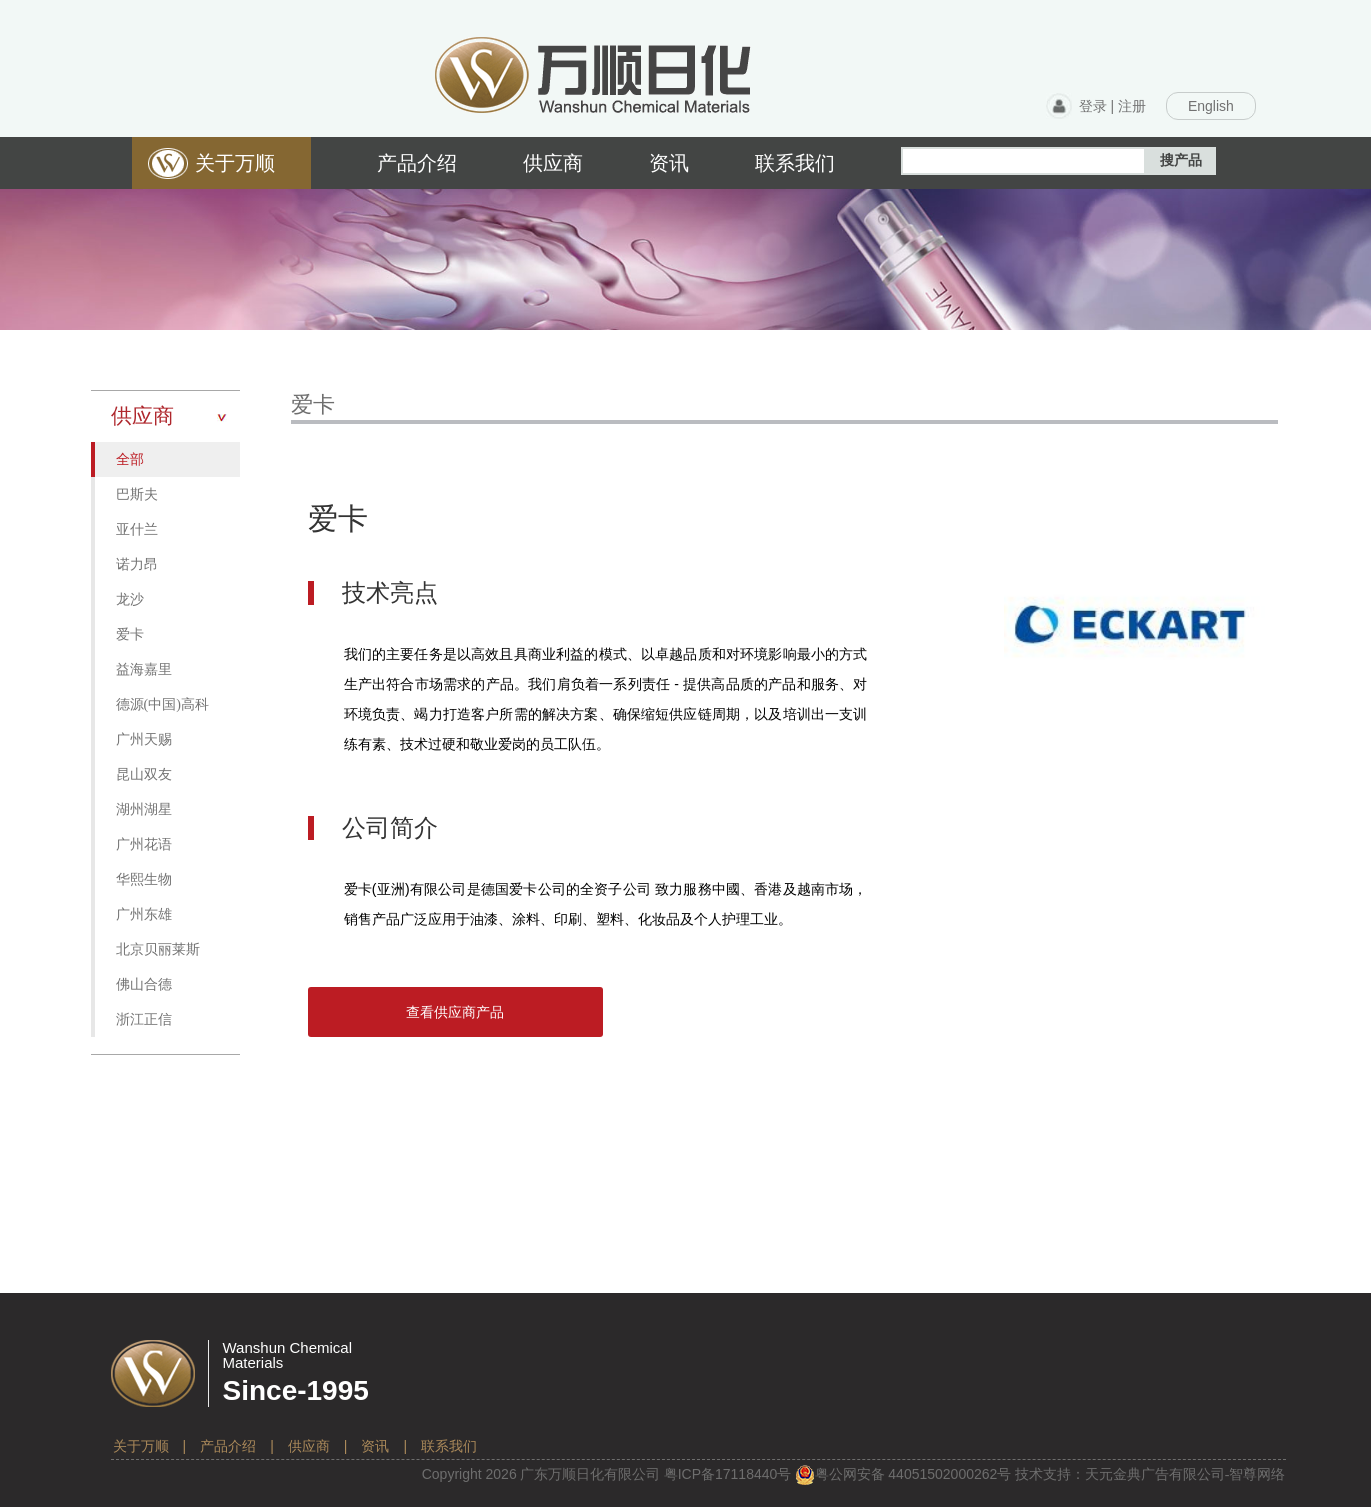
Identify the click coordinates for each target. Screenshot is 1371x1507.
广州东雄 (144, 914)
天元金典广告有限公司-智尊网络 (1185, 1474)
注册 (1132, 106)
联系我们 (449, 1446)
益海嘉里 (144, 669)
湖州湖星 (144, 809)
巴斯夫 (137, 494)
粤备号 (728, 1474)
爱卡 (130, 634)
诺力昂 (137, 564)
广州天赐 (144, 739)
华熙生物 (144, 879)
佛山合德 (144, 984)
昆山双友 (144, 774)
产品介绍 (228, 1446)
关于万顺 (141, 1446)
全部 (130, 459)
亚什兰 (137, 529)
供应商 (309, 1446)
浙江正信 (144, 1019)
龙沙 (130, 599)
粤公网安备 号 (903, 1474)
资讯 (375, 1446)
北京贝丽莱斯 (158, 949)
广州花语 (144, 844)
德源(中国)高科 (162, 704)
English (1211, 106)
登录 (1093, 106)
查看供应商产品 (455, 1012)
